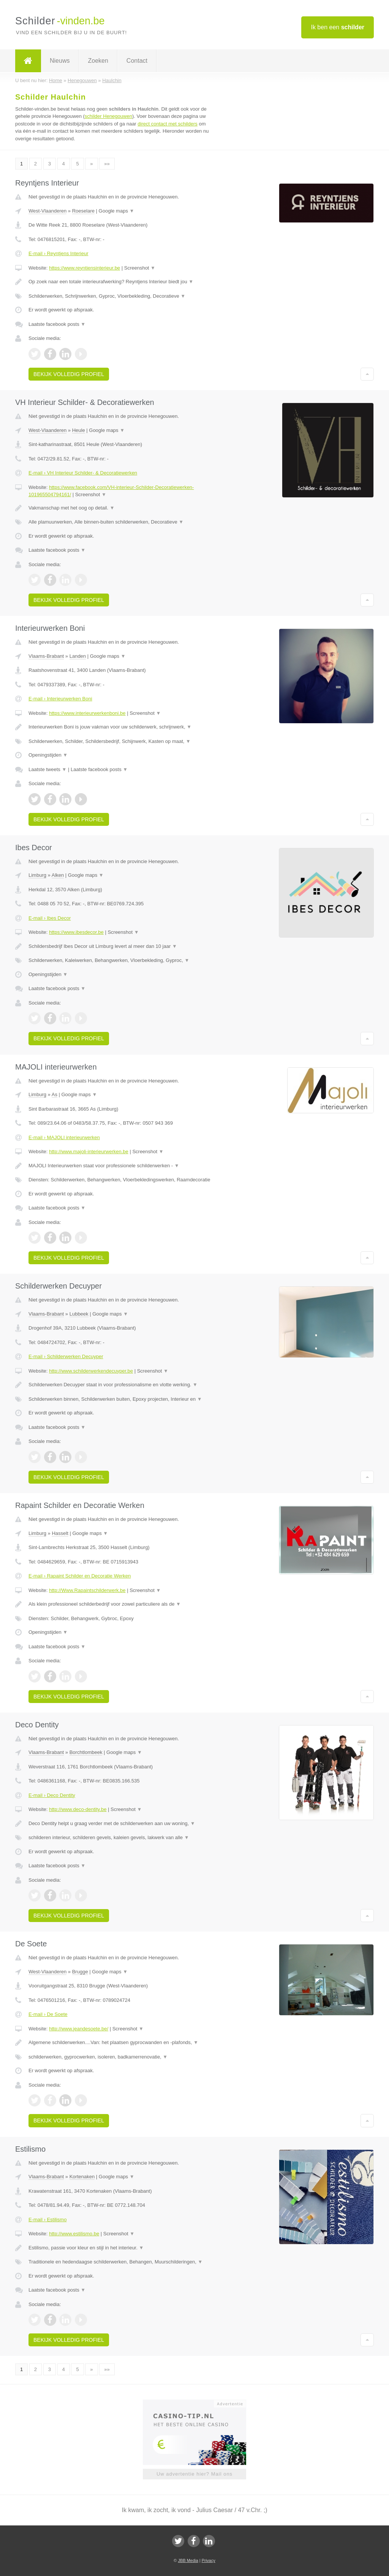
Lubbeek (79, 1314)
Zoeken (98, 60)
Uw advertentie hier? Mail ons (194, 2474)
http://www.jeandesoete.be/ (78, 2029)
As (54, 1094)
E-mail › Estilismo (47, 2219)
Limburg (37, 875)
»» (106, 164)
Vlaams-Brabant (46, 656)
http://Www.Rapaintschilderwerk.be (87, 1590)
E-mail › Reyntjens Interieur (58, 253)
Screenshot (139, 268)
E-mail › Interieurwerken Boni (60, 699)
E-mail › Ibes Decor (49, 918)
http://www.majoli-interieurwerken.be (88, 1151)
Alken (58, 875)
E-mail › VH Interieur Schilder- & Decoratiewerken (82, 473)
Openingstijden (48, 755)
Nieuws (60, 60)
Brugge (80, 1971)
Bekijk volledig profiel (68, 374)
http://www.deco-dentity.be (78, 1809)
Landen (78, 656)
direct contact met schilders (168, 124)
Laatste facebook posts (56, 324)
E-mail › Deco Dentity (51, 1795)
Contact (137, 60)
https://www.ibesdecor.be (76, 932)
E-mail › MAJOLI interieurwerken (64, 1137)
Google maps (116, 211)
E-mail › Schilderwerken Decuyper (65, 1356)
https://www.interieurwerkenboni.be (87, 713)
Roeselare (83, 211)
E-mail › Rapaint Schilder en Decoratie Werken (79, 1576)
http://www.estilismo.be (74, 2233)
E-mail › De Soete (48, 2014)
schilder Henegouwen (108, 116)
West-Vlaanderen (47, 211)
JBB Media (188, 2560)
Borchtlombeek (86, 1752)
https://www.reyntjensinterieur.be (84, 268)
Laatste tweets (47, 769)
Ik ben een (337, 27)
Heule (78, 430)
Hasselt (60, 1533)
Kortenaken (82, 2176)
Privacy (208, 2560)
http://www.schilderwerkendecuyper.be (91, 1371)
